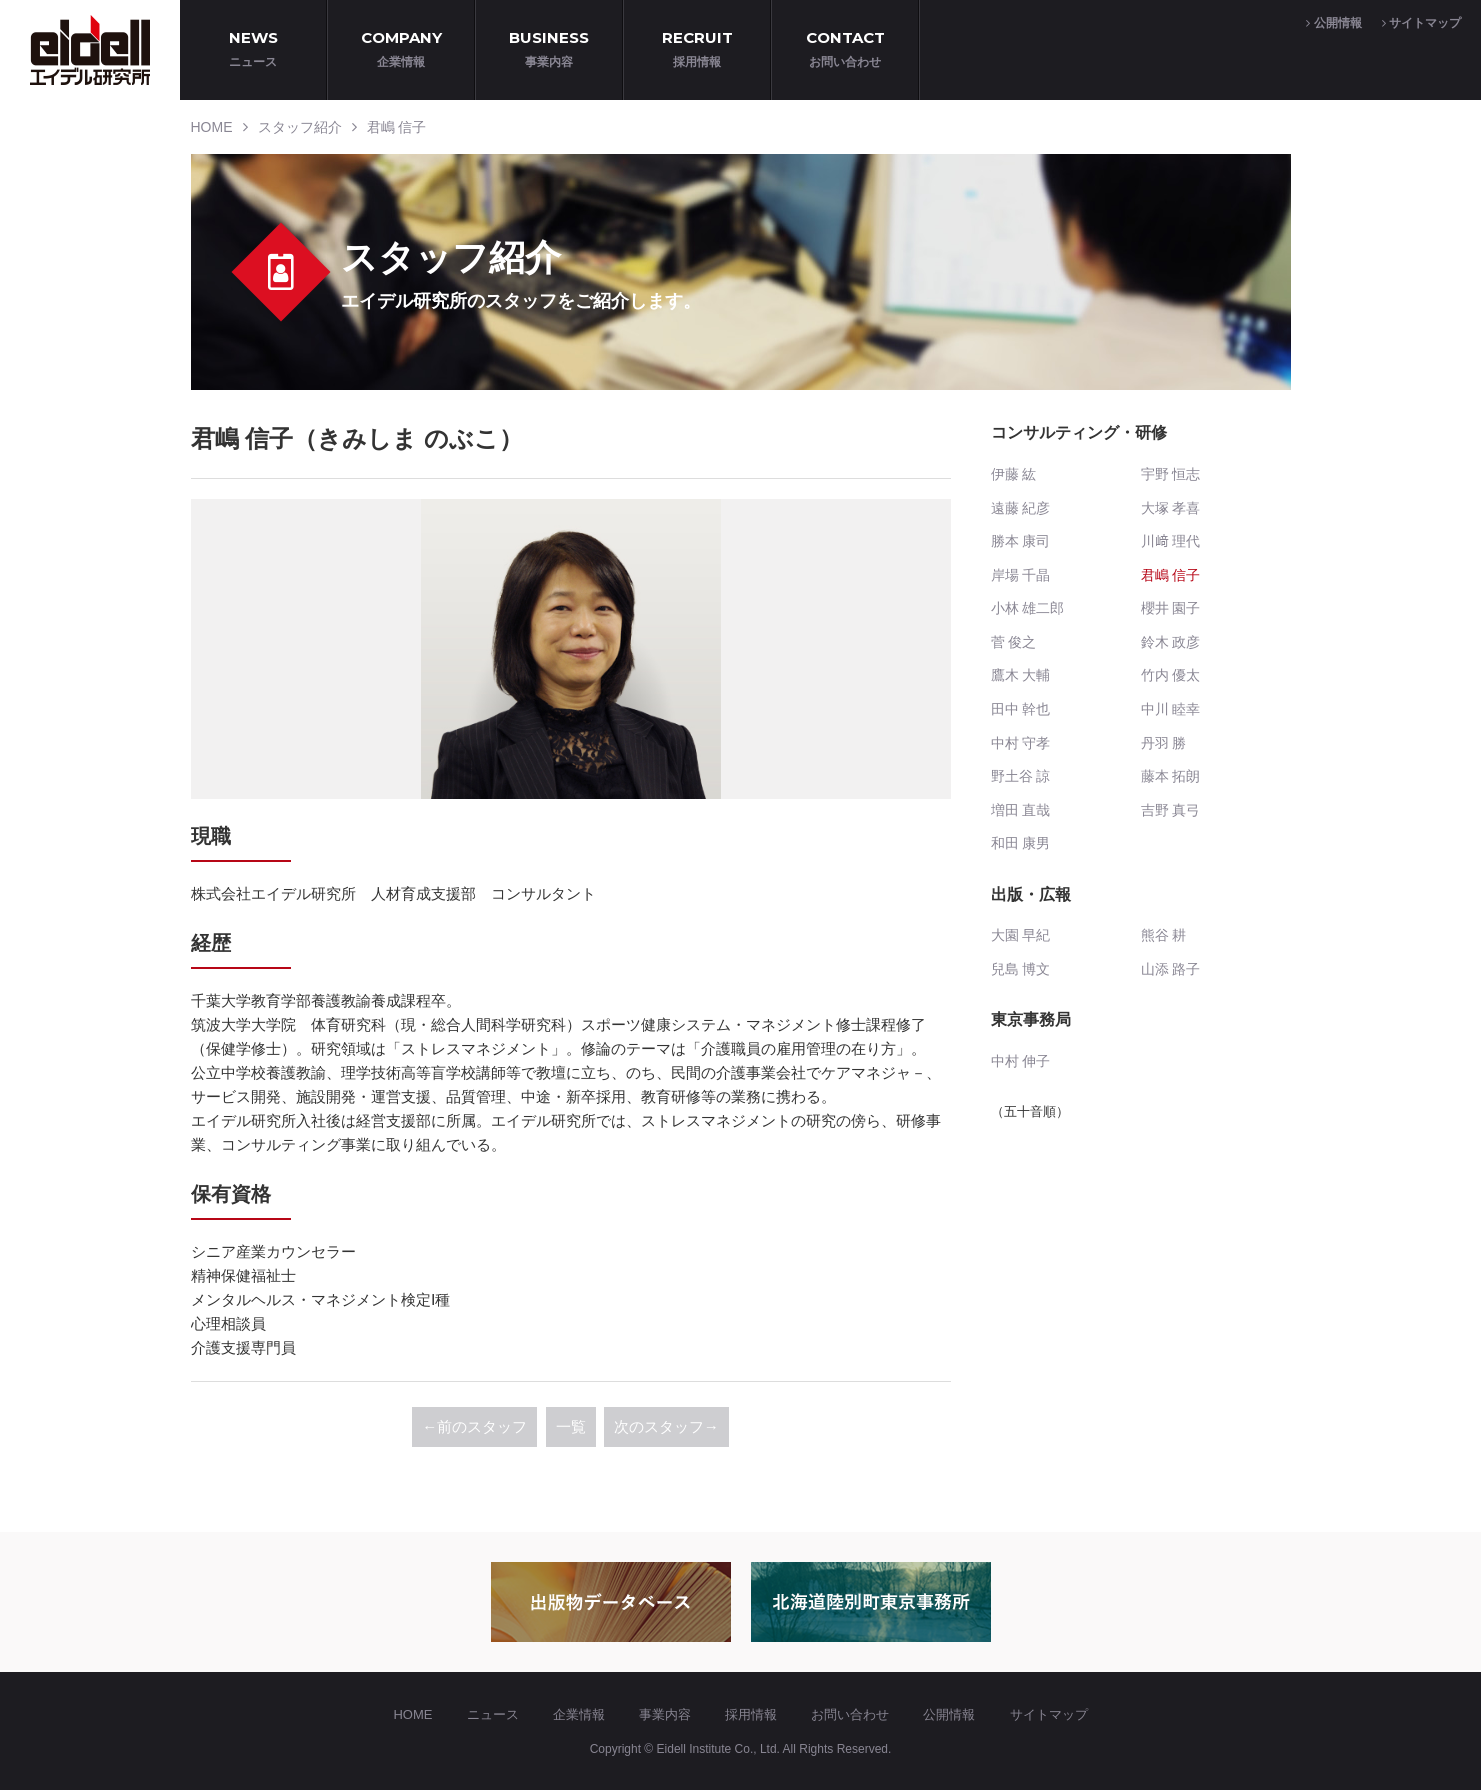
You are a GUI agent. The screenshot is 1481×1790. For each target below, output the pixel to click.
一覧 (571, 1426)
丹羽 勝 (1164, 743)
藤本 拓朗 (1171, 776)
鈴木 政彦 (1171, 642)
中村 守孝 (1021, 743)
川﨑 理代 (1171, 541)
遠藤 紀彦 (1021, 508)
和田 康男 (1021, 843)
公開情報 (1333, 23)
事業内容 (665, 1714)
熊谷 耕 (1164, 935)
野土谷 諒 (1021, 776)
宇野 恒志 (1171, 474)
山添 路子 (1171, 969)
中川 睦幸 (1171, 709)
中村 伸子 (1021, 1061)
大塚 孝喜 (1171, 508)
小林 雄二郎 (1028, 608)
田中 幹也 (1021, 709)
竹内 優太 (1171, 675)
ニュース (493, 1714)
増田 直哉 (1021, 810)
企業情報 (579, 1714)
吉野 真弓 (1171, 810)
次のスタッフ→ (666, 1426)
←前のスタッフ (474, 1426)
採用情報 (751, 1714)
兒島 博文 (1021, 969)
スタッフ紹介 (300, 127)
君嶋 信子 (397, 127)
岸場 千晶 (1021, 575)
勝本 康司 (1021, 541)
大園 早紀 (1021, 935)
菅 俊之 (1014, 642)
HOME (212, 127)
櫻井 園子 (1171, 608)
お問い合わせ (850, 1714)
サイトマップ (1421, 23)
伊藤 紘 (1014, 474)
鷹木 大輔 (1021, 675)
